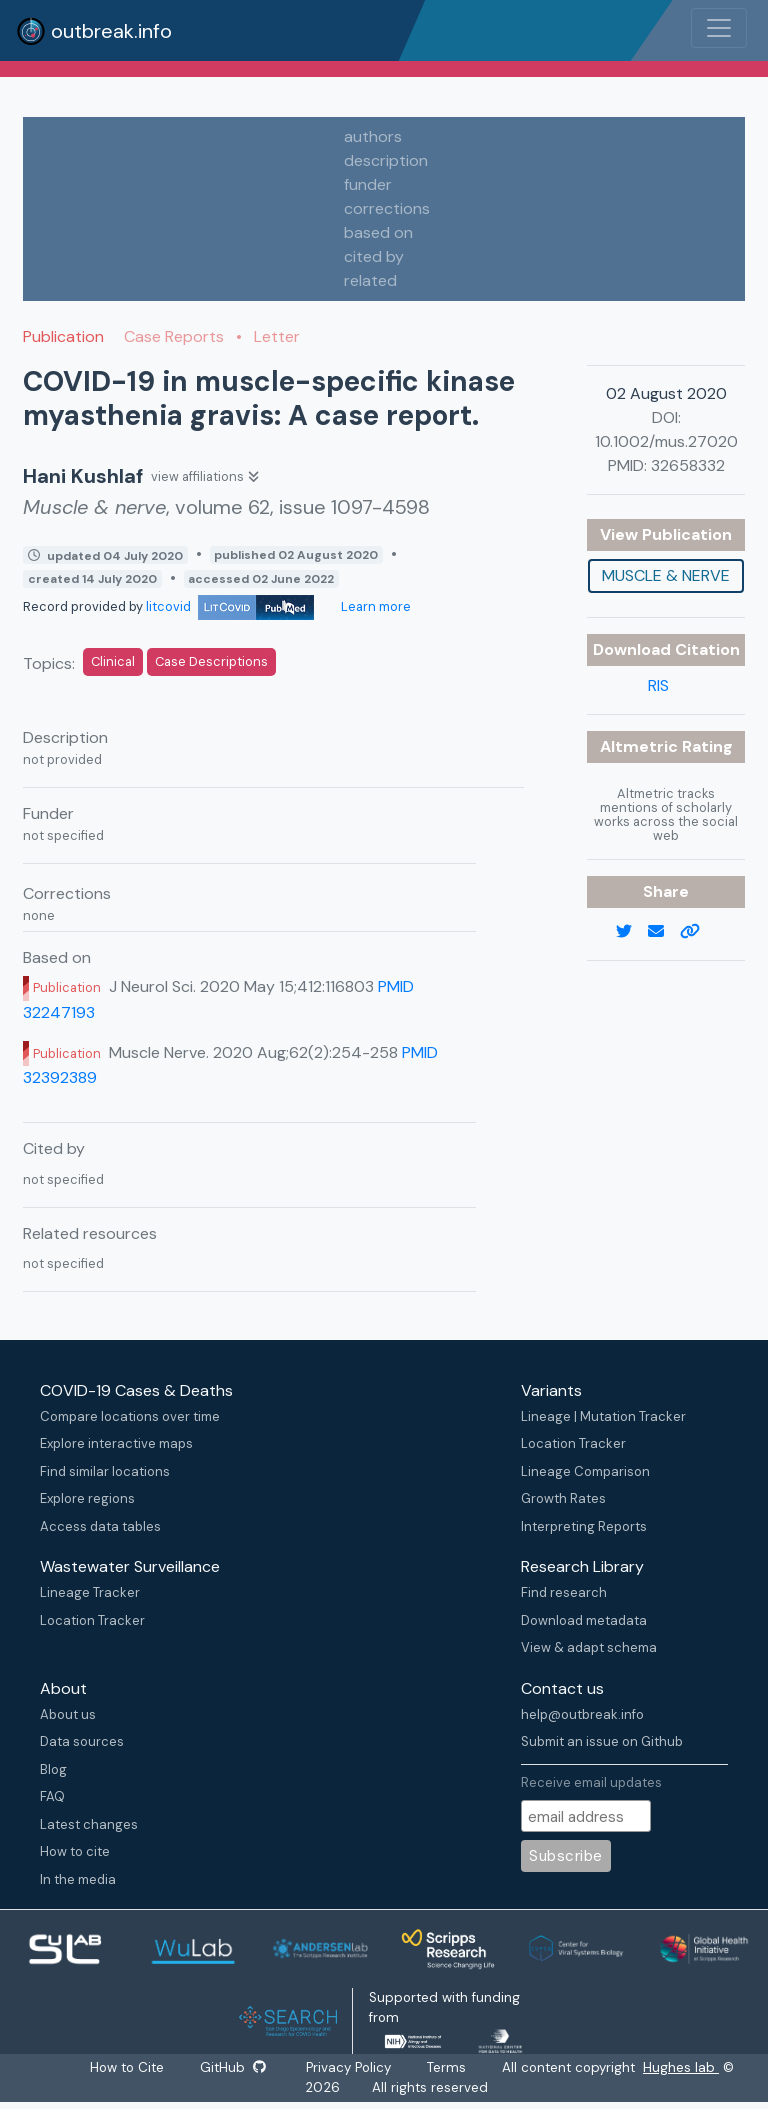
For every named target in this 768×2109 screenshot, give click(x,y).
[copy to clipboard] (698, 932)
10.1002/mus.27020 (666, 441)
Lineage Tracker (90, 1592)
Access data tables (100, 1526)
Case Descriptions (211, 661)
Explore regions (87, 1498)
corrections (387, 208)
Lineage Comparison (585, 1471)
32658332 (688, 465)
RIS (658, 685)
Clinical (113, 661)
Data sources (82, 1741)
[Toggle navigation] (719, 28)
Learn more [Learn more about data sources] (374, 606)
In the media (78, 1879)
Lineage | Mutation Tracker (603, 1416)
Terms (447, 2067)
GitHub (233, 2067)
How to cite (75, 1851)
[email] (664, 932)
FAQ (52, 1796)
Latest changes (89, 1824)
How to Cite (128, 2067)
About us (68, 1714)
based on (378, 232)
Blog (53, 1769)
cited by (374, 256)
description (386, 160)
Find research (564, 1592)
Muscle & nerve (666, 575)
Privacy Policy (349, 2067)
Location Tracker (573, 1443)
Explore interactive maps (116, 1443)
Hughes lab (682, 2067)
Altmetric (641, 746)
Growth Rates (563, 1498)
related (370, 280)
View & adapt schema (589, 1647)
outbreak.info (94, 31)
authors (373, 136)
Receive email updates (591, 1782)
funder (368, 184)
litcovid (230, 606)
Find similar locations (105, 1471)
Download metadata (584, 1620)
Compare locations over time (130, 1416)
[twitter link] (632, 932)
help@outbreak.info (582, 1714)
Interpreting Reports (584, 1526)
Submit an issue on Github (602, 1741)
